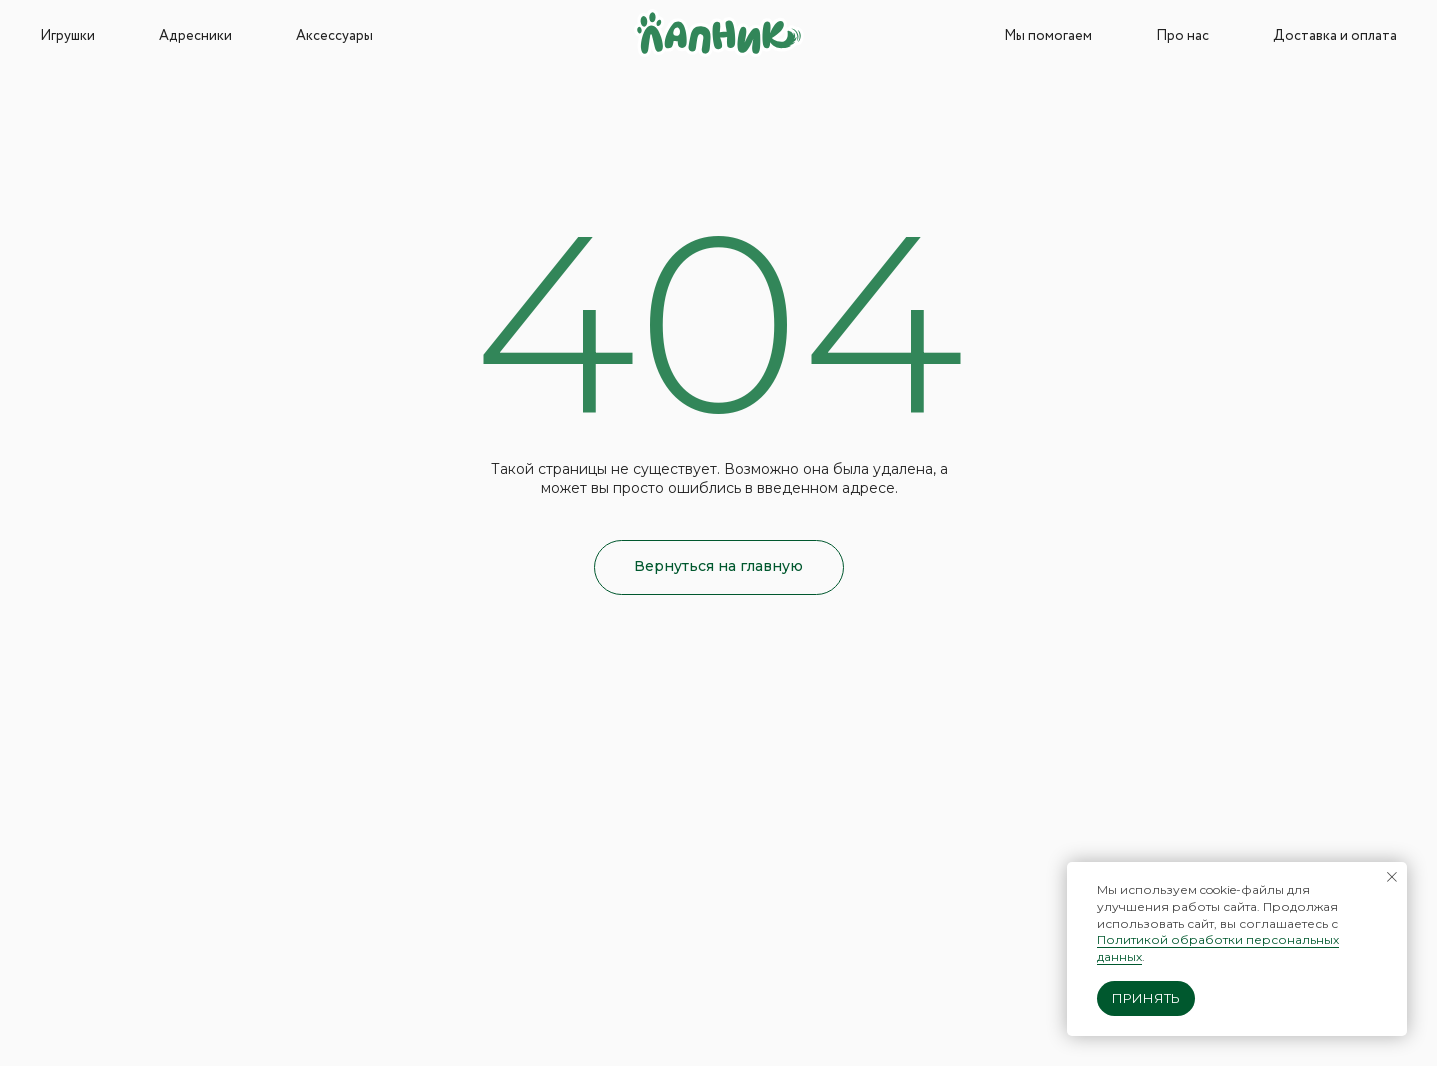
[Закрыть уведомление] (1392, 877)
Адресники (195, 36)
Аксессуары (334, 36)
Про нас (1182, 36)
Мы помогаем (1048, 36)
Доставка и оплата (1335, 36)
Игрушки (67, 36)
